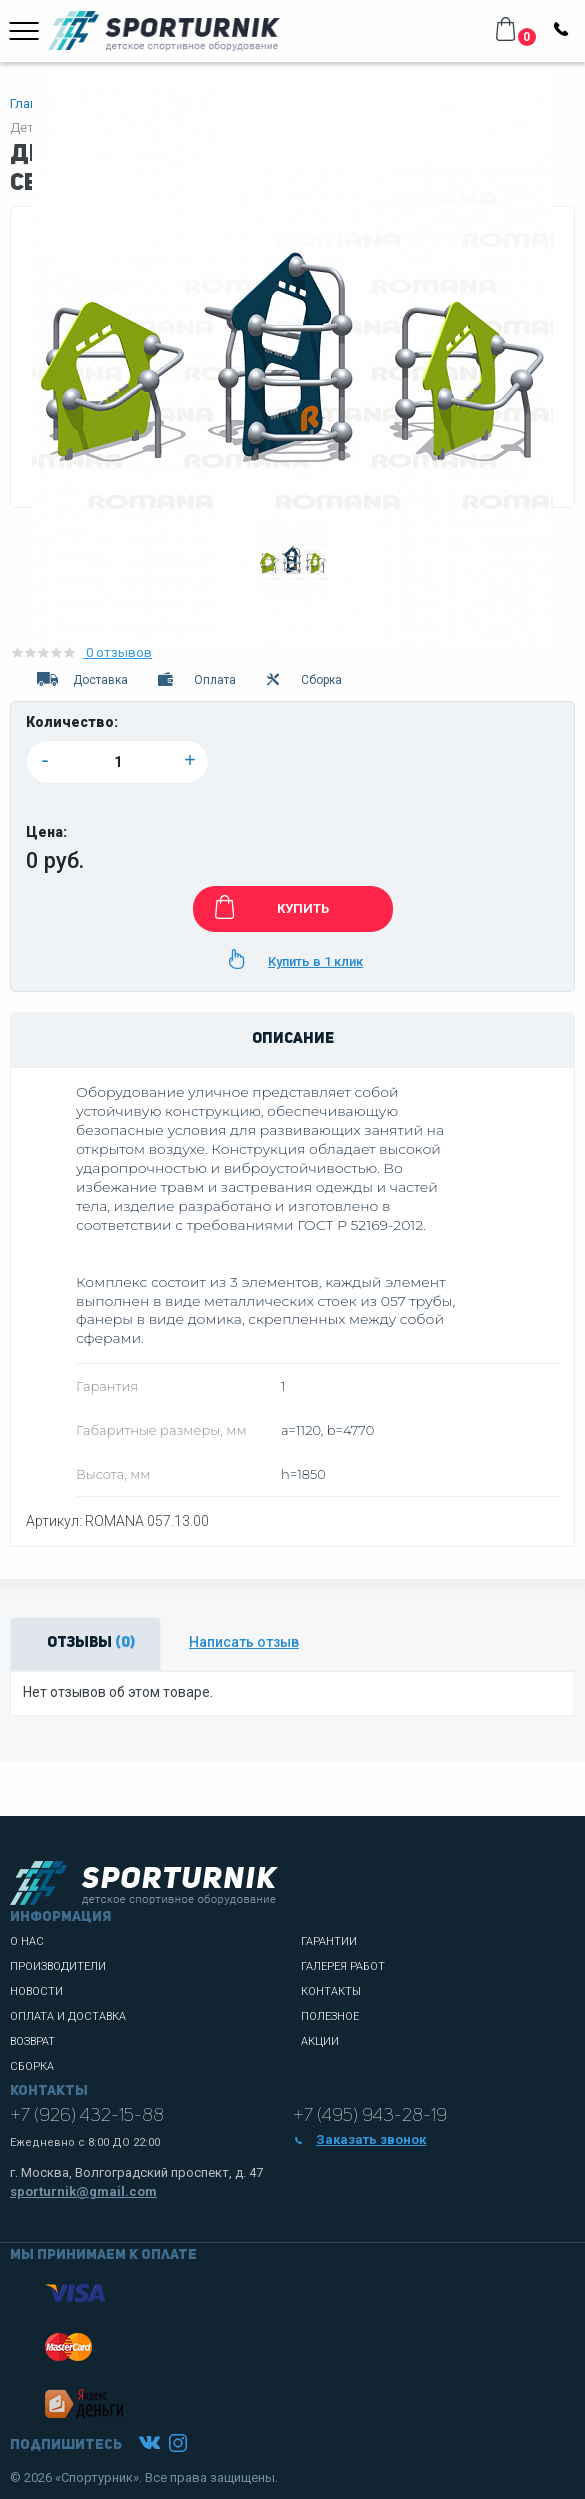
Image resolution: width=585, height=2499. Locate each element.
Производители (58, 1966)
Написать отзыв (244, 1642)
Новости (36, 1991)
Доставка (81, 680)
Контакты (331, 1991)
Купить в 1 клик (292, 959)
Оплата (195, 680)
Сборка (303, 680)
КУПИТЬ (268, 907)
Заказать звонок (360, 2139)
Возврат (32, 2041)
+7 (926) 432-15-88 (87, 2116)
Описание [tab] (293, 1039)
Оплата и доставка (68, 2016)
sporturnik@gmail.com (83, 2191)
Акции (320, 2041)
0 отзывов (81, 652)
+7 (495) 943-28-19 (370, 2116)
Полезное (330, 2016)
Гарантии (329, 1941)
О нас (27, 1941)
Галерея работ (343, 1966)
